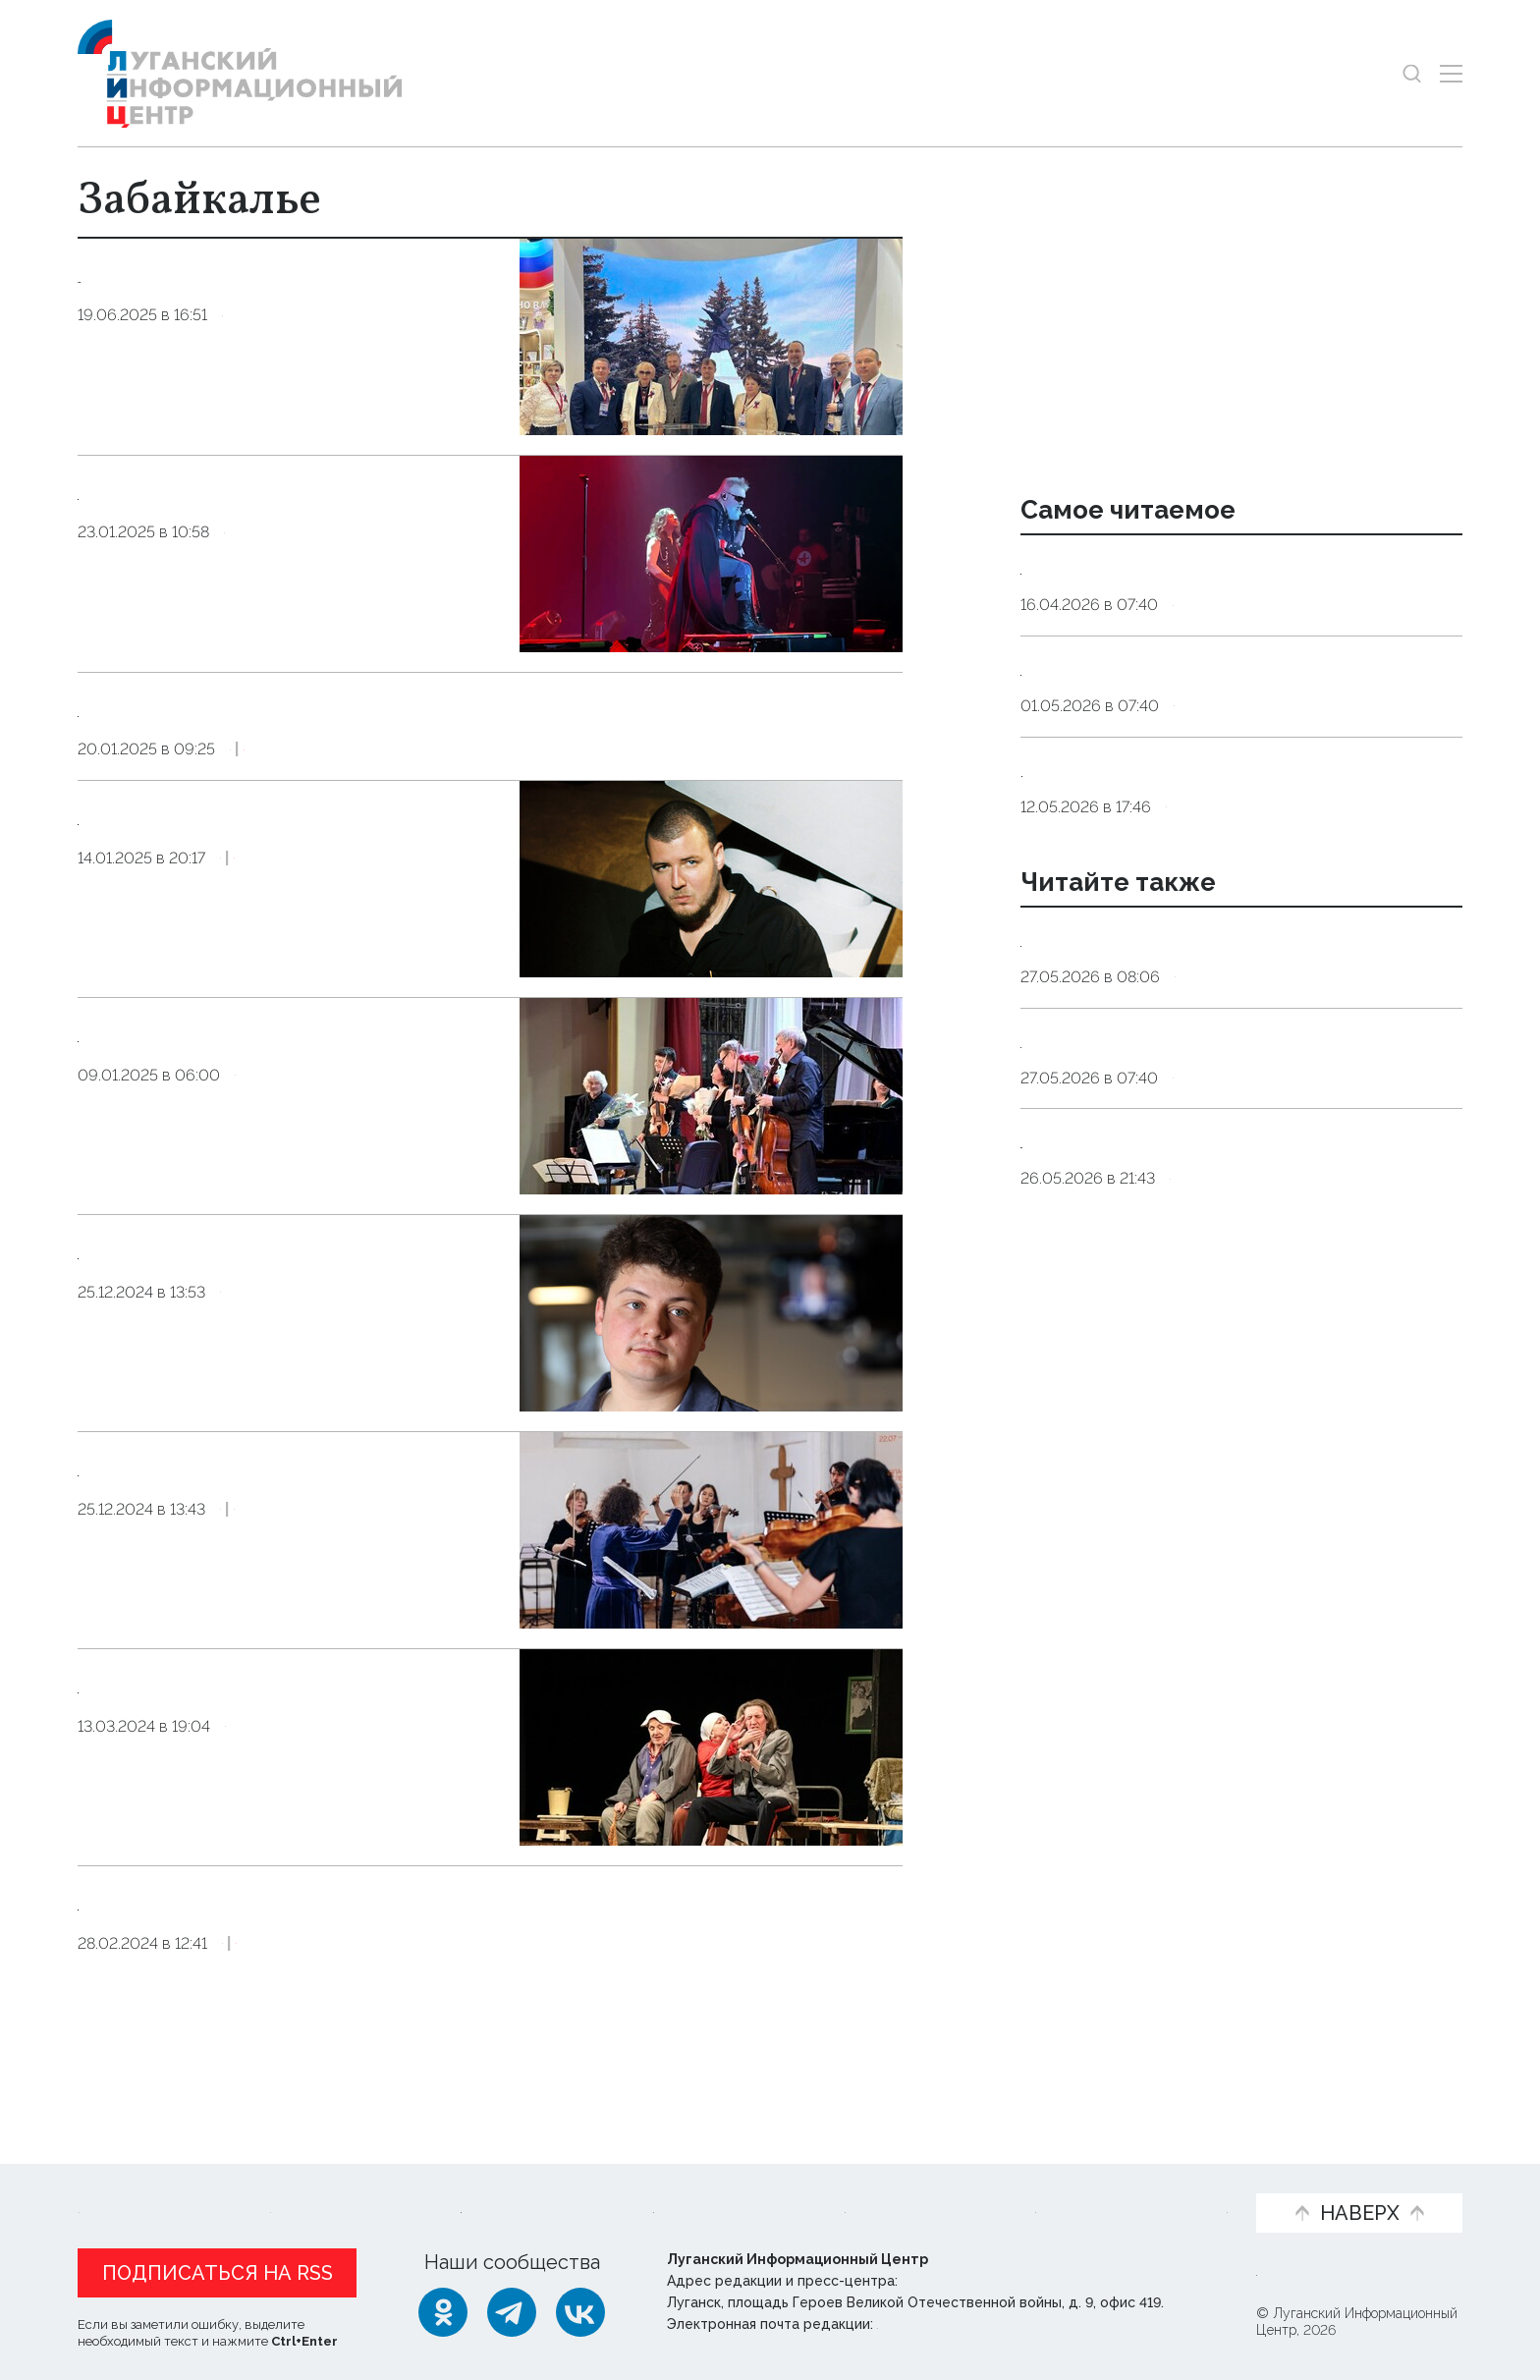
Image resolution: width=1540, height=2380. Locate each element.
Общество (265, 381)
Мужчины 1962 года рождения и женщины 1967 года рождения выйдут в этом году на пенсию (1230, 872)
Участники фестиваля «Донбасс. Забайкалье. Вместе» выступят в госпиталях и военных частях (289, 1317)
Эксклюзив (364, 782)
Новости (120, 2180)
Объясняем (1170, 2180)
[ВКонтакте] (580, 2312)
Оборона (1212, 1130)
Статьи (225, 2180)
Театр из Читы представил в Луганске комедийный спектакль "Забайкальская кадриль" (291, 1751)
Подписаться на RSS (217, 2273)
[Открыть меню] (1451, 73)
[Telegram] (511, 2312)
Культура (262, 598)
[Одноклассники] (443, 2312)
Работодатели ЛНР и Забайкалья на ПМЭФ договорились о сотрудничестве (288, 307)
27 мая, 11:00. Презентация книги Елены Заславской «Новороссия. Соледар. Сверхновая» (1214, 1345)
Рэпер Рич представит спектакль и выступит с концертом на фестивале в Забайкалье (291, 883)
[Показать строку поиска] (1412, 73)
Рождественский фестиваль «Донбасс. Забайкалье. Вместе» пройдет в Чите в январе (286, 1534)
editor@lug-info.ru (944, 2324)
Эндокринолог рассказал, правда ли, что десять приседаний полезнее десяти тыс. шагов (1226, 593)
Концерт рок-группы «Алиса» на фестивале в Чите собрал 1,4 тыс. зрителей (287, 524)
